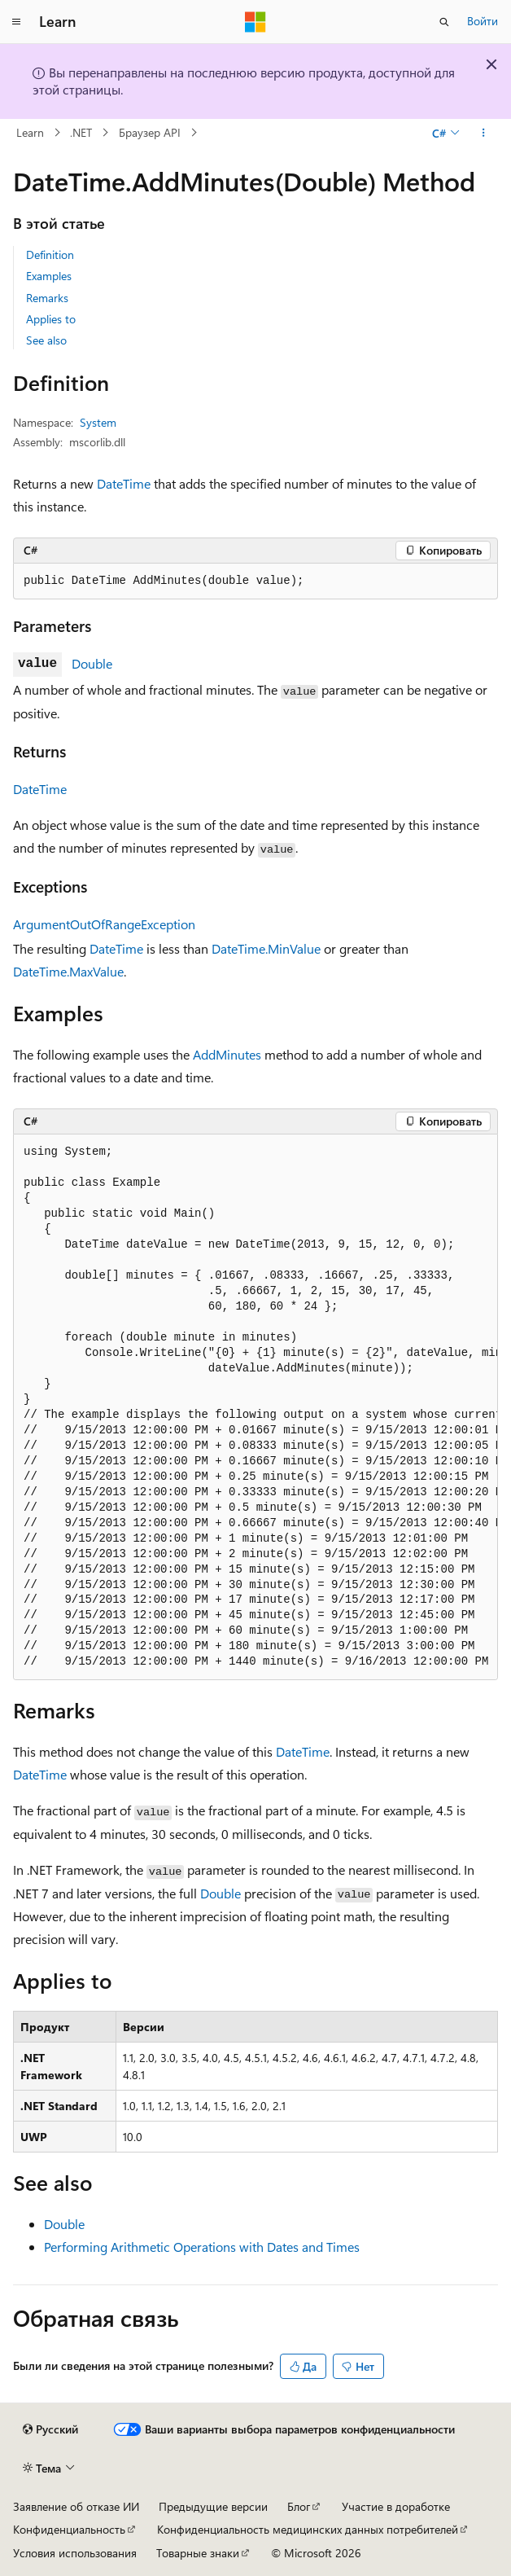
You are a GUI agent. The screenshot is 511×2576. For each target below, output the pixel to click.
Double (92, 663)
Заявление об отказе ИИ (76, 2506)
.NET (81, 132)
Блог (298, 2506)
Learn (30, 132)
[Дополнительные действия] (484, 133)
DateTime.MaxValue (68, 971)
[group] (255, 1407)
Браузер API (150, 132)
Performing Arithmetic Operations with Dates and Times (202, 2246)
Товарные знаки (197, 2553)
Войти (482, 21)
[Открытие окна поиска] (444, 22)
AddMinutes (227, 1054)
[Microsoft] (255, 22)
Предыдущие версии (213, 2506)
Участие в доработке (396, 2506)
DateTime (124, 483)
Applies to (51, 319)
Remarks (47, 297)
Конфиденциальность (69, 2529)
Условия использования (75, 2553)
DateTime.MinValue (266, 948)
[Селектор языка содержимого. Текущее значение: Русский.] (50, 2429)
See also (46, 340)
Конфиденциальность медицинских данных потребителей (307, 2529)
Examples (49, 275)
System (98, 422)
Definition (50, 254)
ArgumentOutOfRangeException (104, 924)
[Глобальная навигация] (16, 22)
